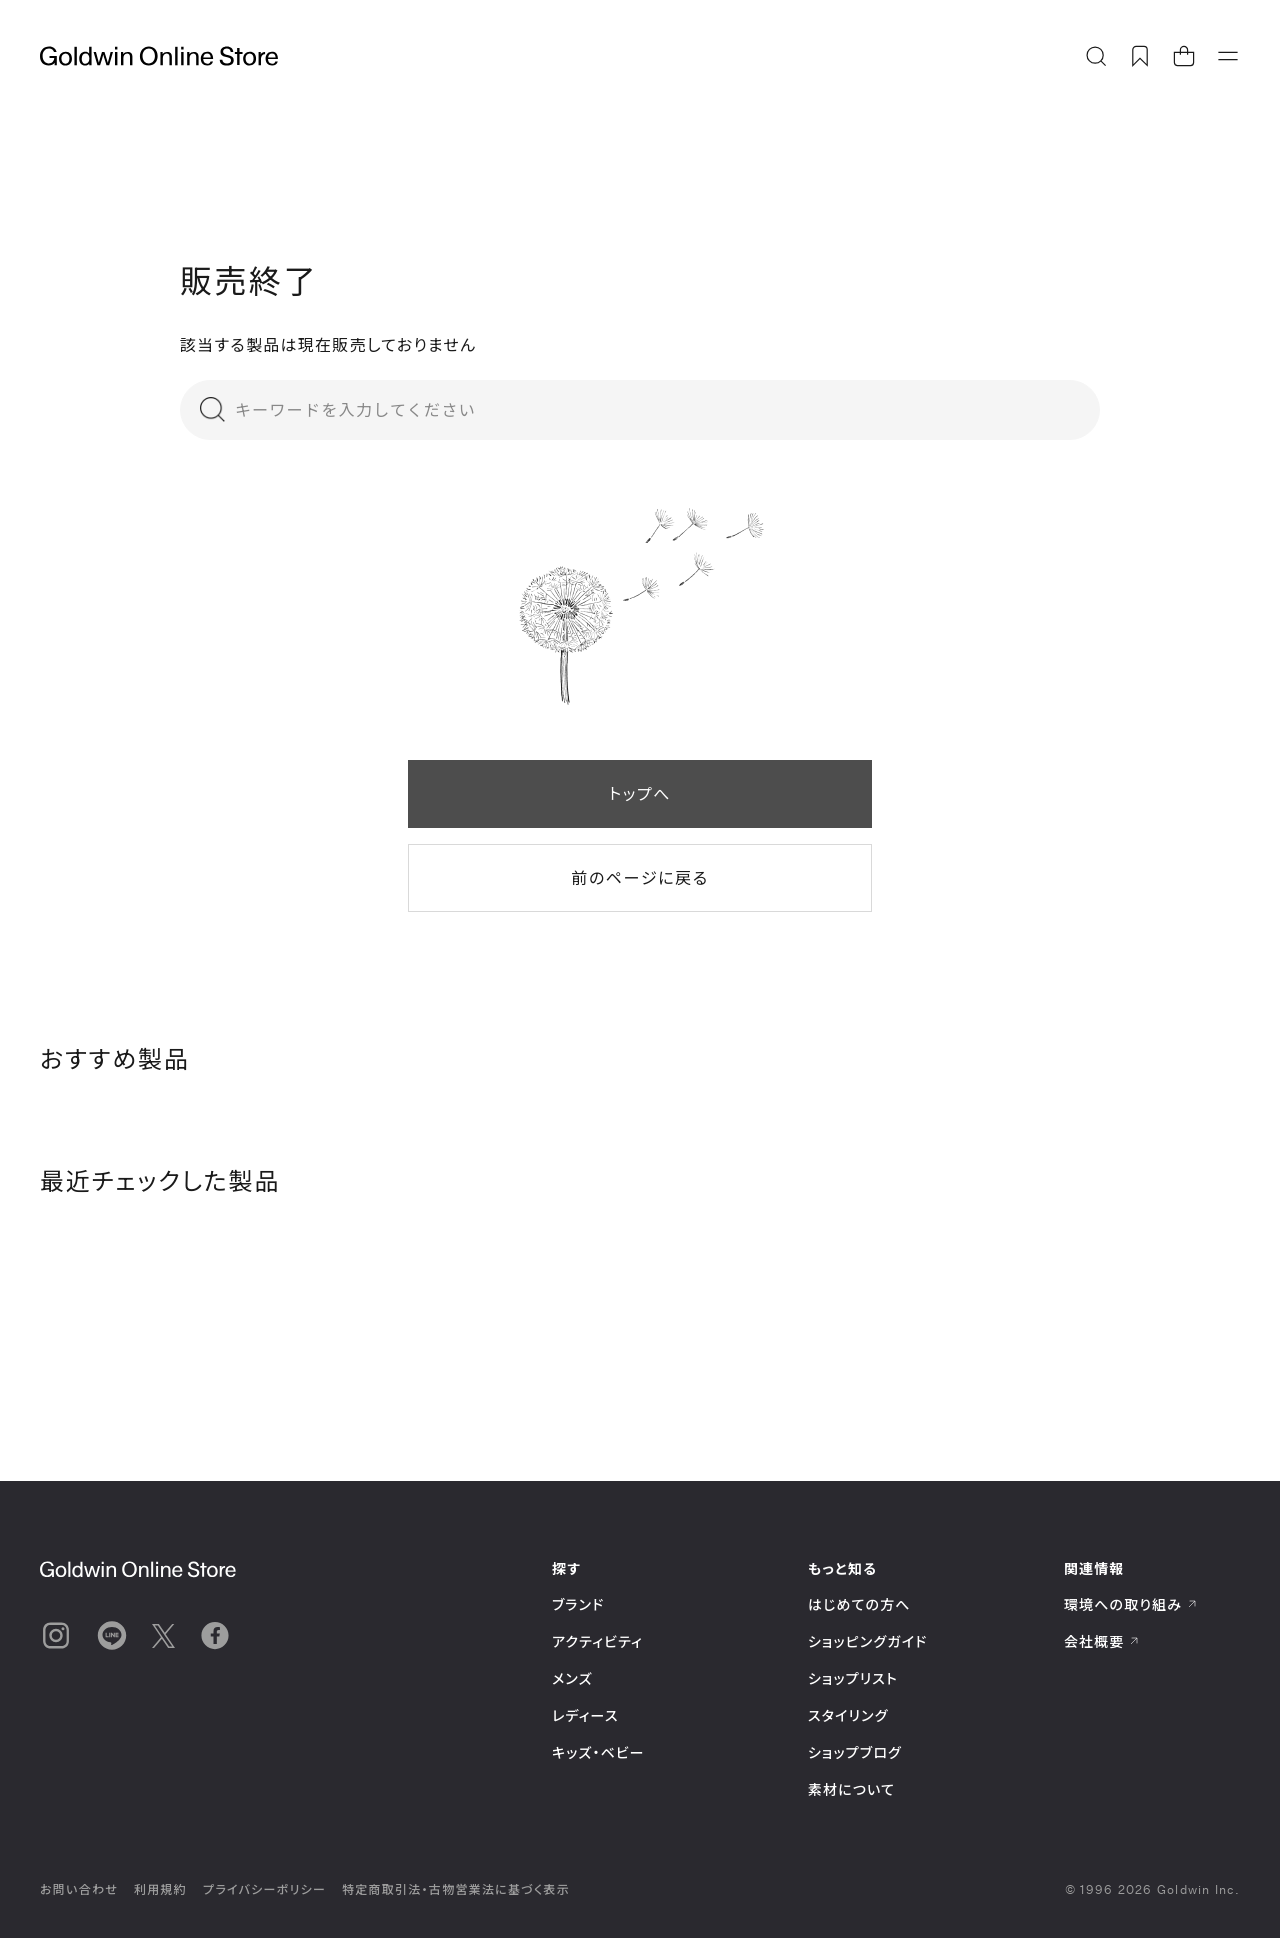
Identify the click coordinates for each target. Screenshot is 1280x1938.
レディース (585, 1715)
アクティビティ (597, 1641)
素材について (851, 1789)
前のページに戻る (639, 877)
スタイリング (848, 1715)
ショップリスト (853, 1678)
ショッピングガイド (867, 1641)
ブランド (578, 1604)
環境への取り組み (1131, 1604)
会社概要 (1102, 1641)
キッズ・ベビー (598, 1752)
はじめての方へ (859, 1604)
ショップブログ (855, 1752)
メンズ (572, 1678)
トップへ (640, 793)
